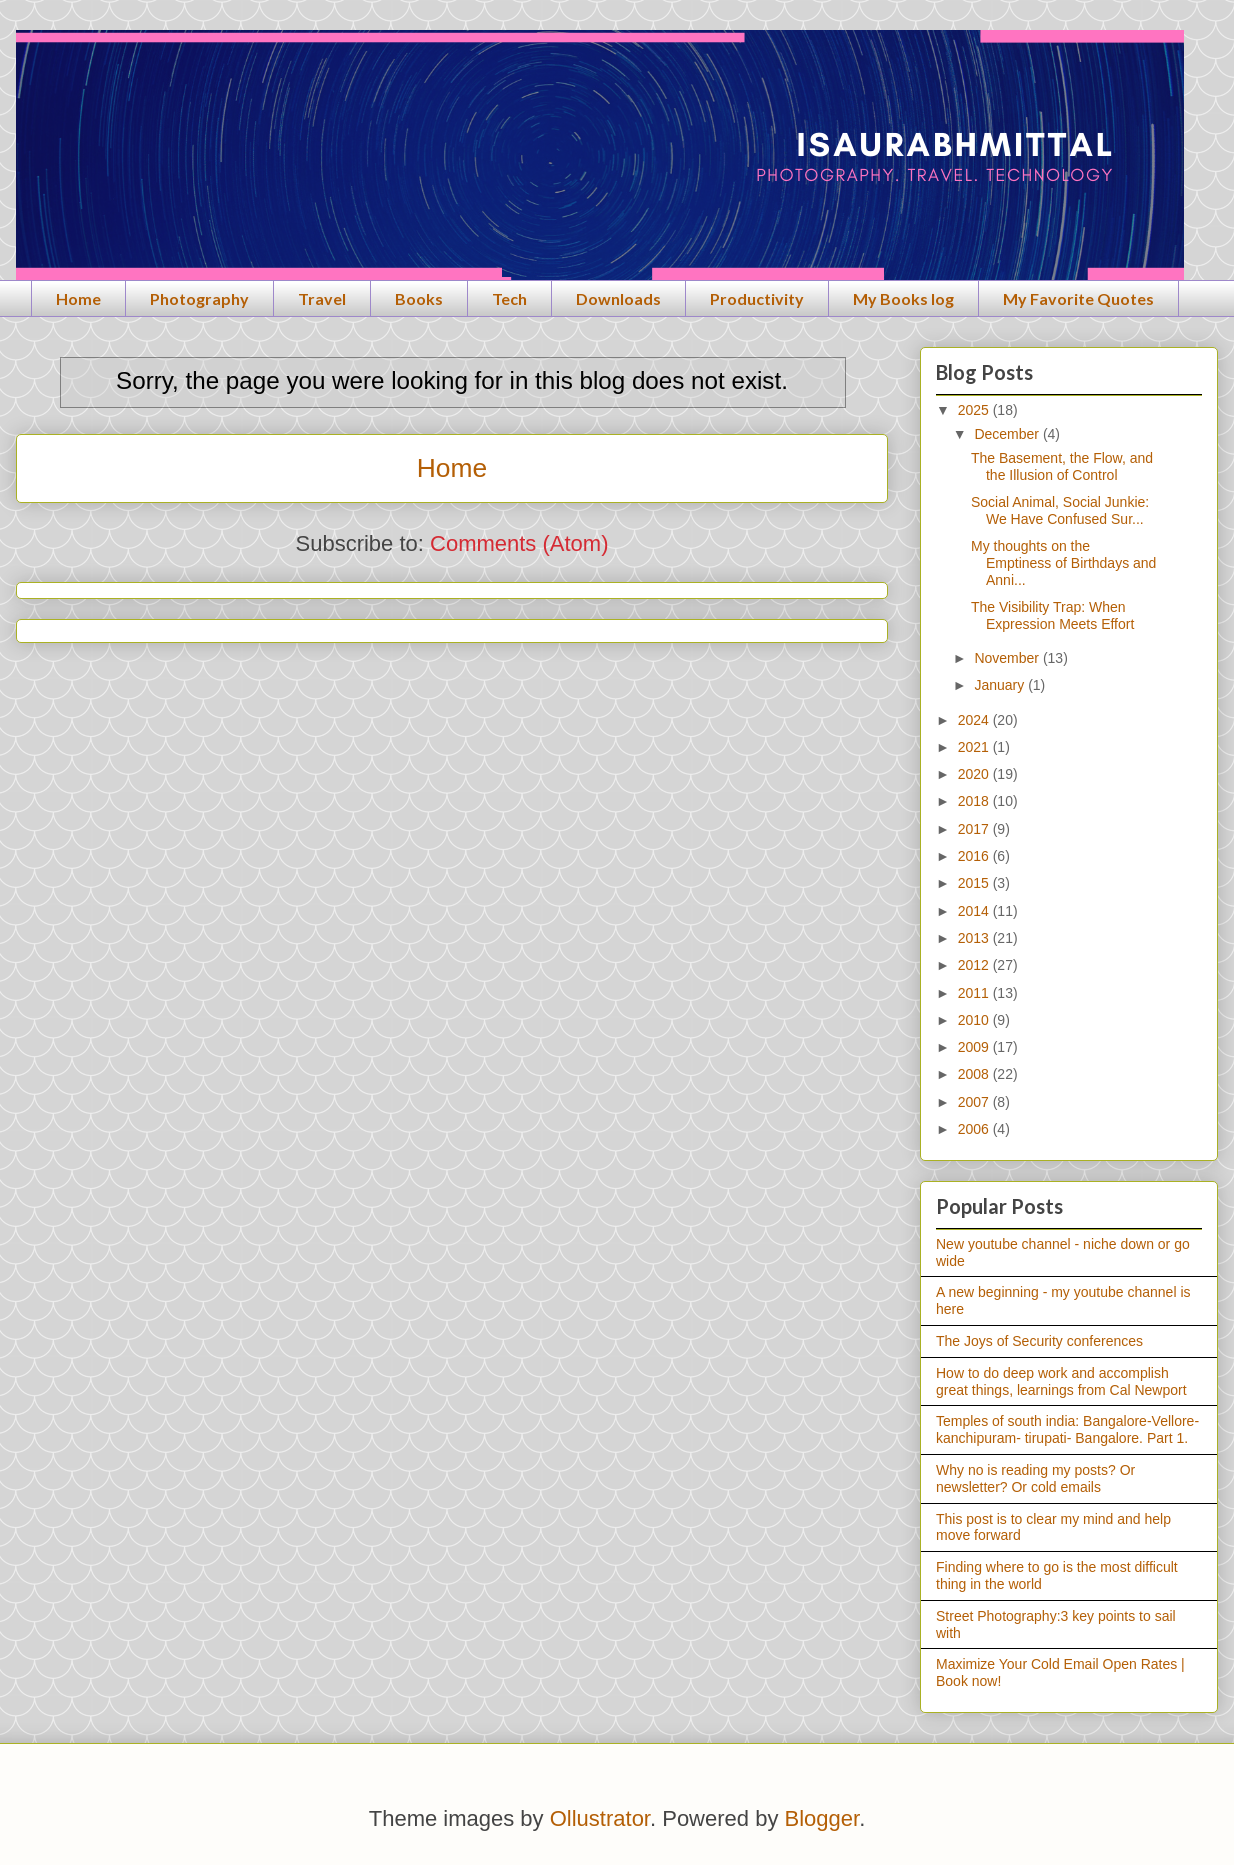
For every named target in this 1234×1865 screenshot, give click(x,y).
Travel (322, 298)
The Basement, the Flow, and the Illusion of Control (1062, 466)
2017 (975, 829)
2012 (975, 965)
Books (419, 298)
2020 (975, 774)
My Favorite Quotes (1078, 298)
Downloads (618, 298)
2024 (975, 720)
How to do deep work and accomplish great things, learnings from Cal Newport (1061, 1381)
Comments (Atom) (519, 543)
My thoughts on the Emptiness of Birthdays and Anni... (1063, 563)
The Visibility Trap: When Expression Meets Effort (1052, 615)
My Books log (903, 298)
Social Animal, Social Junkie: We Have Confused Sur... (1060, 510)
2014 (975, 911)
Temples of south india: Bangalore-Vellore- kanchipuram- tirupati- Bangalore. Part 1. (1067, 1429)
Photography (199, 298)
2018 (975, 801)
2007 (975, 1102)
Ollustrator (600, 1818)
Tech (509, 298)
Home (78, 298)
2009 (975, 1047)
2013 (975, 938)
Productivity (757, 298)
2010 (975, 1020)
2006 (975, 1129)
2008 (975, 1074)
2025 (975, 410)
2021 (975, 747)
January (1001, 685)
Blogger (822, 1818)
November (1008, 658)
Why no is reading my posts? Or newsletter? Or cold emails (1035, 1478)
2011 (975, 993)
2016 (975, 856)
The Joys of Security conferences (1039, 1341)
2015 (975, 883)
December (1008, 434)
